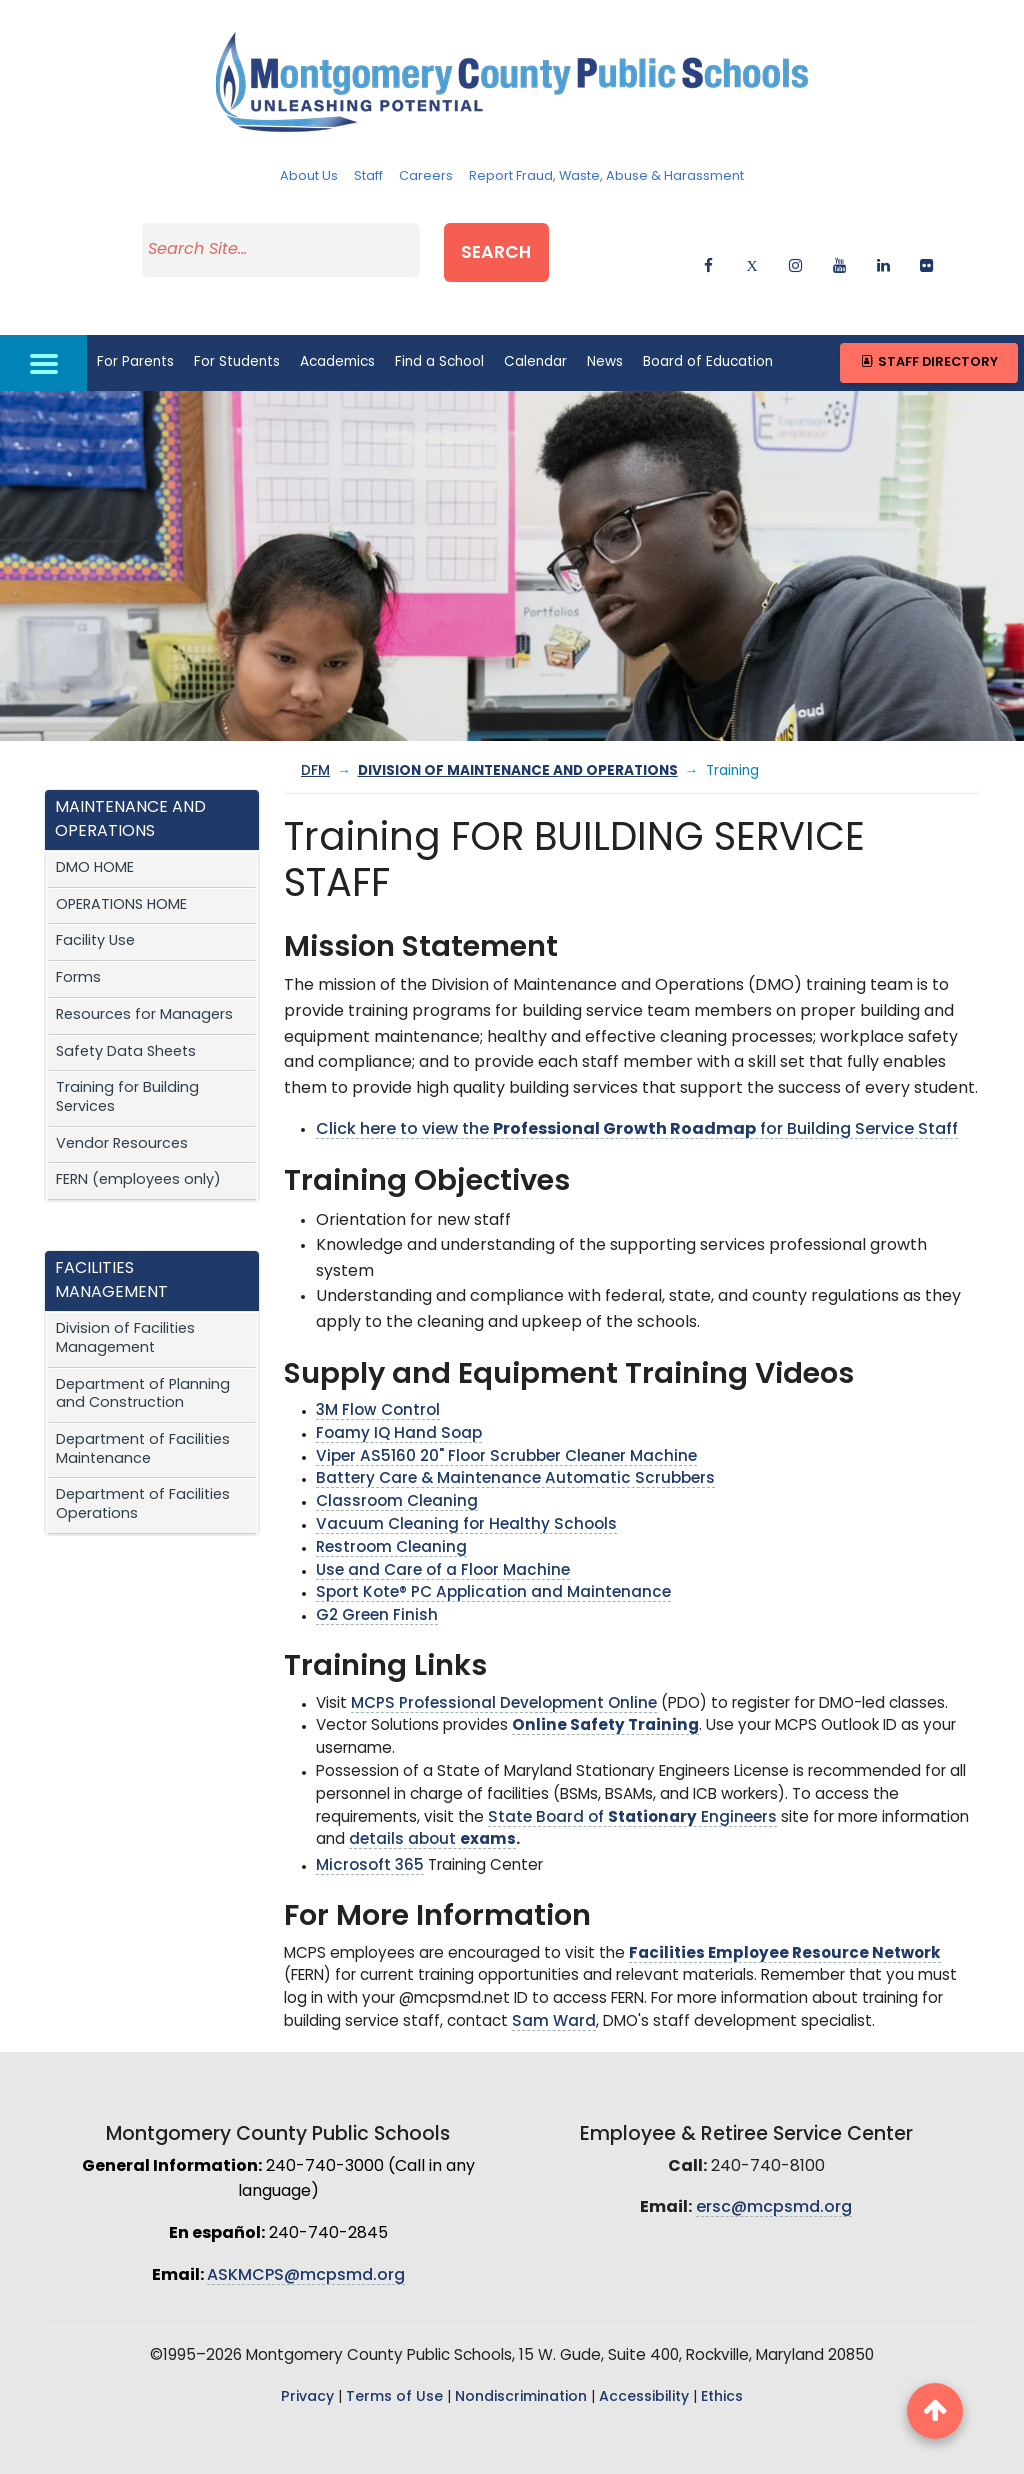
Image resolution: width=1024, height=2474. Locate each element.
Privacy (307, 2356)
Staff (368, 176)
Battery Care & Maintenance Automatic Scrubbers (515, 1439)
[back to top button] (935, 2411)
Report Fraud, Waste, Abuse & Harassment (606, 176)
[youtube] (839, 242)
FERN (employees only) (138, 1140)
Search (552, 238)
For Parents (135, 321)
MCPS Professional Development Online (504, 1663)
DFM (315, 731)
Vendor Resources (122, 1103)
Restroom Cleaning (391, 1507)
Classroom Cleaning (397, 1462)
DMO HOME (95, 828)
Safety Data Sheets (126, 1011)
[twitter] (752, 242)
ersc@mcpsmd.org (774, 2168)
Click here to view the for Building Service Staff (637, 1090)
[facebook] (708, 242)
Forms (78, 938)
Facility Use (95, 901)
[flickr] (926, 242)
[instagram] (795, 242)
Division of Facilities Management (125, 1299)
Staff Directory (928, 322)
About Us (309, 176)
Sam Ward (554, 1981)
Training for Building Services (127, 1058)
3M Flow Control (378, 1371)
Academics (337, 321)
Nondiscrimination (521, 2356)
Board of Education (708, 321)
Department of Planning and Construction (143, 1354)
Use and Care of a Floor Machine (443, 1530)
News (605, 321)
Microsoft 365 (370, 1826)
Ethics (722, 2356)
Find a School (439, 321)
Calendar (535, 321)
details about (432, 1800)
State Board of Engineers (632, 1777)
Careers (426, 176)
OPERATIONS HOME (121, 864)
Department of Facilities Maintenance (143, 1410)
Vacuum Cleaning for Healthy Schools (466, 1485)
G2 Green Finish (377, 1576)
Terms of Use (394, 2356)
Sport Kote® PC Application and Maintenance (493, 1553)
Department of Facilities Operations (143, 1465)
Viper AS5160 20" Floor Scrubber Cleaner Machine (506, 1416)
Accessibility (644, 2356)
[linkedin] (883, 242)
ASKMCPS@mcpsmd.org (306, 2235)
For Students (237, 321)
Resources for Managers (144, 974)
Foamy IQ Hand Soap (399, 1393)
